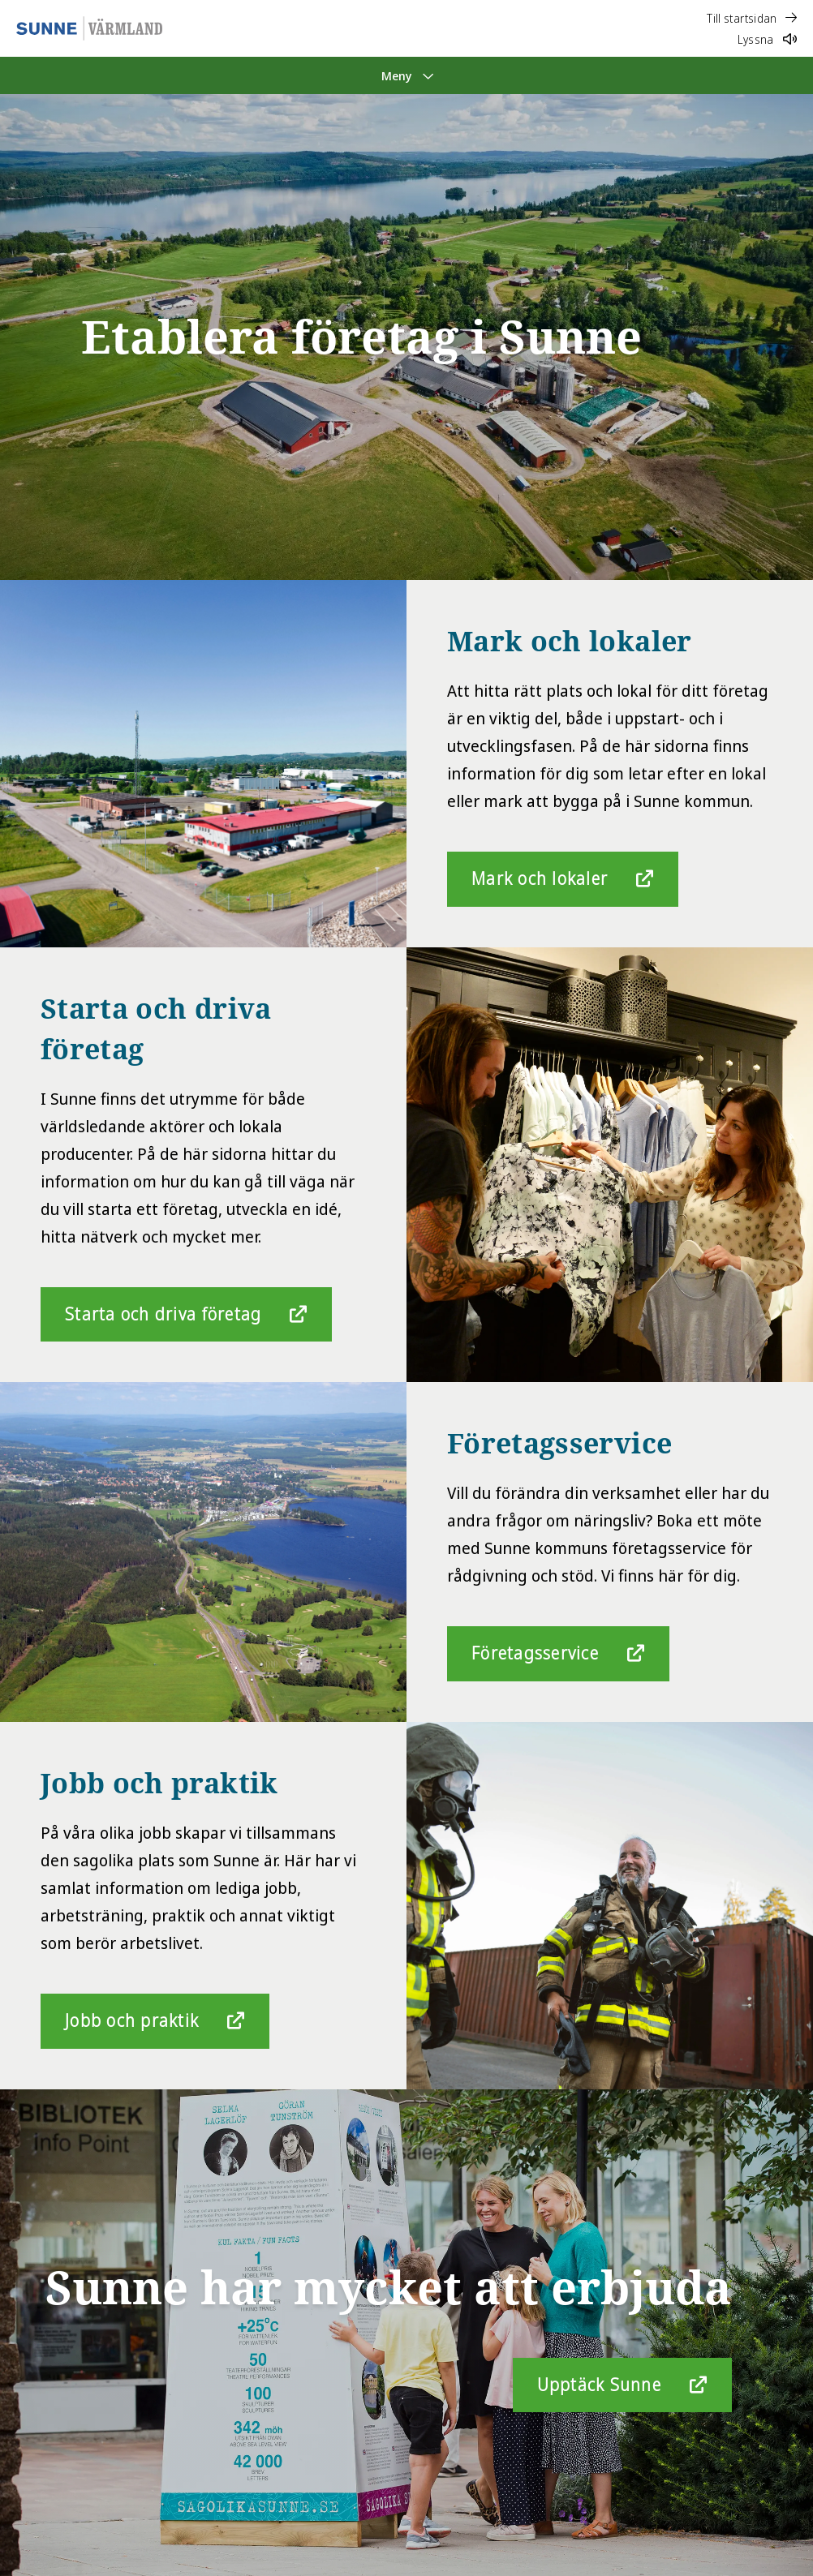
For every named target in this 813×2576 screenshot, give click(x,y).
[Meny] (406, 75)
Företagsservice (535, 1653)
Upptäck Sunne (599, 2384)
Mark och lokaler (539, 878)
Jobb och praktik (132, 2020)
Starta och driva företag (163, 1314)
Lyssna (767, 39)
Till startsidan (752, 18)
